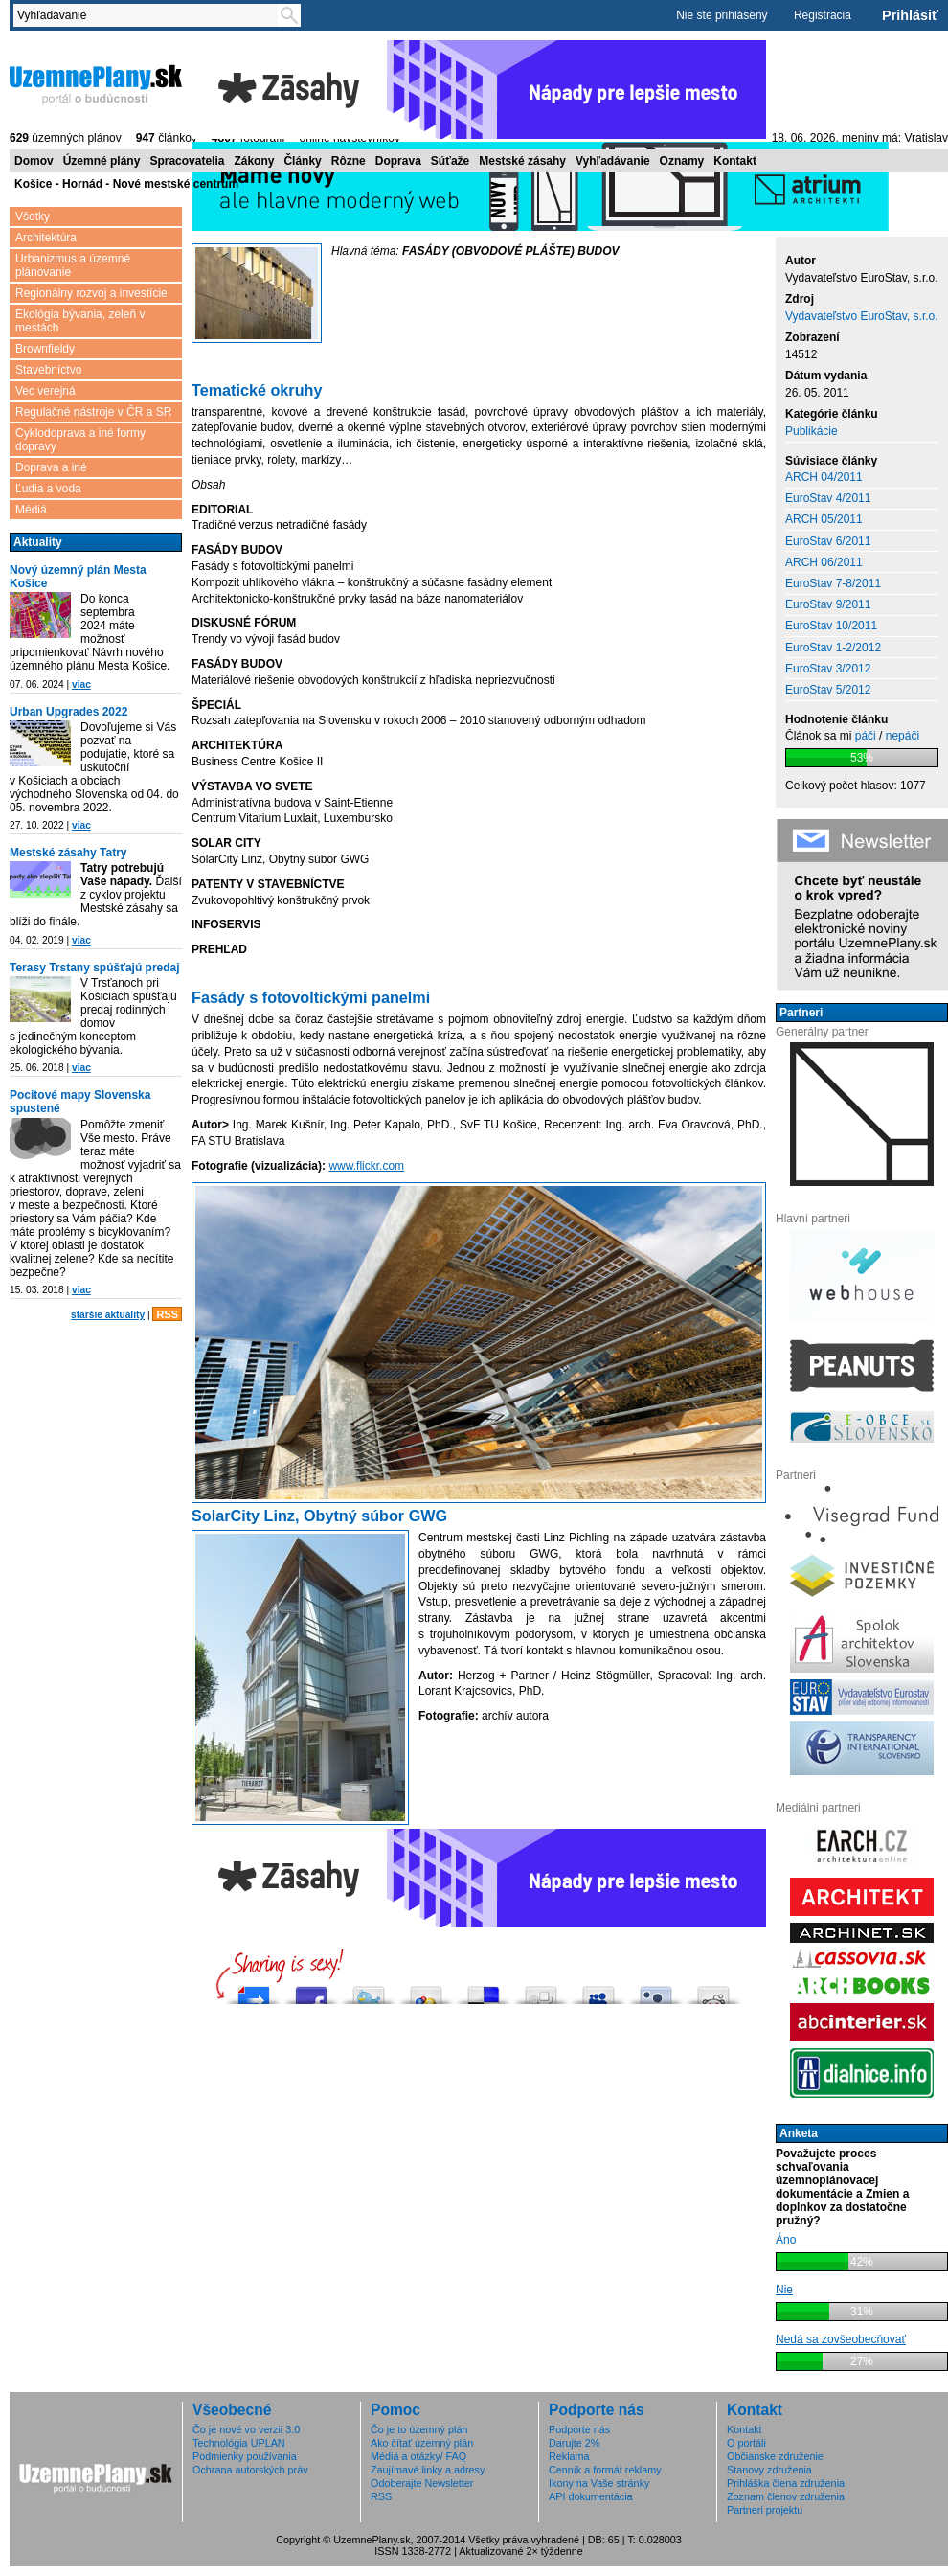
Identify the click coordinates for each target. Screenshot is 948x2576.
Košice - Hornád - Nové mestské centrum (126, 184)
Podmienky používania (244, 2456)
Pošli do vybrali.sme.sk (253, 1990)
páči (865, 735)
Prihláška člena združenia (786, 2483)
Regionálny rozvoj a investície (91, 293)
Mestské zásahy (522, 161)
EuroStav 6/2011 (827, 541)
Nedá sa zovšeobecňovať (841, 2339)
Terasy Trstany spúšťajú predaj (95, 967)
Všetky (32, 216)
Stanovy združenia (769, 2469)
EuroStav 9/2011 (827, 604)
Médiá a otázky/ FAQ (418, 2456)
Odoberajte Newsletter (422, 2483)
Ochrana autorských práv (250, 2469)
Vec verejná (45, 391)
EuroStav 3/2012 (827, 668)
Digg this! (541, 1990)
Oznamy (682, 161)
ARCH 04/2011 (824, 477)
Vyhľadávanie (613, 161)
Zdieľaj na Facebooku (311, 1990)
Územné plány (102, 161)
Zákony (254, 161)
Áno (786, 2239)
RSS (167, 1314)
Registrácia (822, 15)
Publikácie (811, 431)
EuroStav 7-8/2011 (833, 583)
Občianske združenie (775, 2456)
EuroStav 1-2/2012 (833, 647)
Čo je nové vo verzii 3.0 (246, 2429)
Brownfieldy (45, 348)
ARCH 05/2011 (824, 519)
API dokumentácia (591, 2496)
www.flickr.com (366, 1166)
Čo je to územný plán (419, 2429)
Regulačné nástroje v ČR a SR (93, 412)
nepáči (902, 735)
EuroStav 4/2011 (827, 498)
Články (302, 161)
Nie (784, 2289)
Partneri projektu (764, 2510)
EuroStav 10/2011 (831, 625)
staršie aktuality (108, 1315)
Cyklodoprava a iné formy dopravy (80, 439)
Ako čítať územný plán (422, 2443)
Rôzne (348, 161)
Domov (34, 161)
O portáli (746, 2443)
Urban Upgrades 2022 (68, 711)
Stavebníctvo (48, 369)
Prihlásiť (910, 15)
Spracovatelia (186, 161)
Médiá (31, 509)
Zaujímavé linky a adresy (428, 2469)
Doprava (398, 161)
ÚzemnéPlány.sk (96, 83)
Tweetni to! (368, 1990)
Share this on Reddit (713, 1990)
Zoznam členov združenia (786, 2496)
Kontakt (734, 161)
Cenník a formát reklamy (605, 2469)
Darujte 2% (574, 2443)
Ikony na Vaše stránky (599, 2483)
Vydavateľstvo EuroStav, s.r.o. (861, 316)
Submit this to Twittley (656, 1990)
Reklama (569, 2456)
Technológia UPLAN (238, 2443)
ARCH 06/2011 (824, 562)
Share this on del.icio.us (483, 1990)
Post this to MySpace (598, 1990)
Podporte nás (579, 2429)
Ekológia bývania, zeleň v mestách (80, 321)
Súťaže (450, 161)
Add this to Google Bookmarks (426, 1990)
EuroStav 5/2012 (827, 689)
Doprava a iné (51, 467)
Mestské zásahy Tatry (68, 852)
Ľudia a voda (48, 488)
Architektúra (46, 237)
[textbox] (149, 15)
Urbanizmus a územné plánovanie (72, 265)
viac (81, 684)
